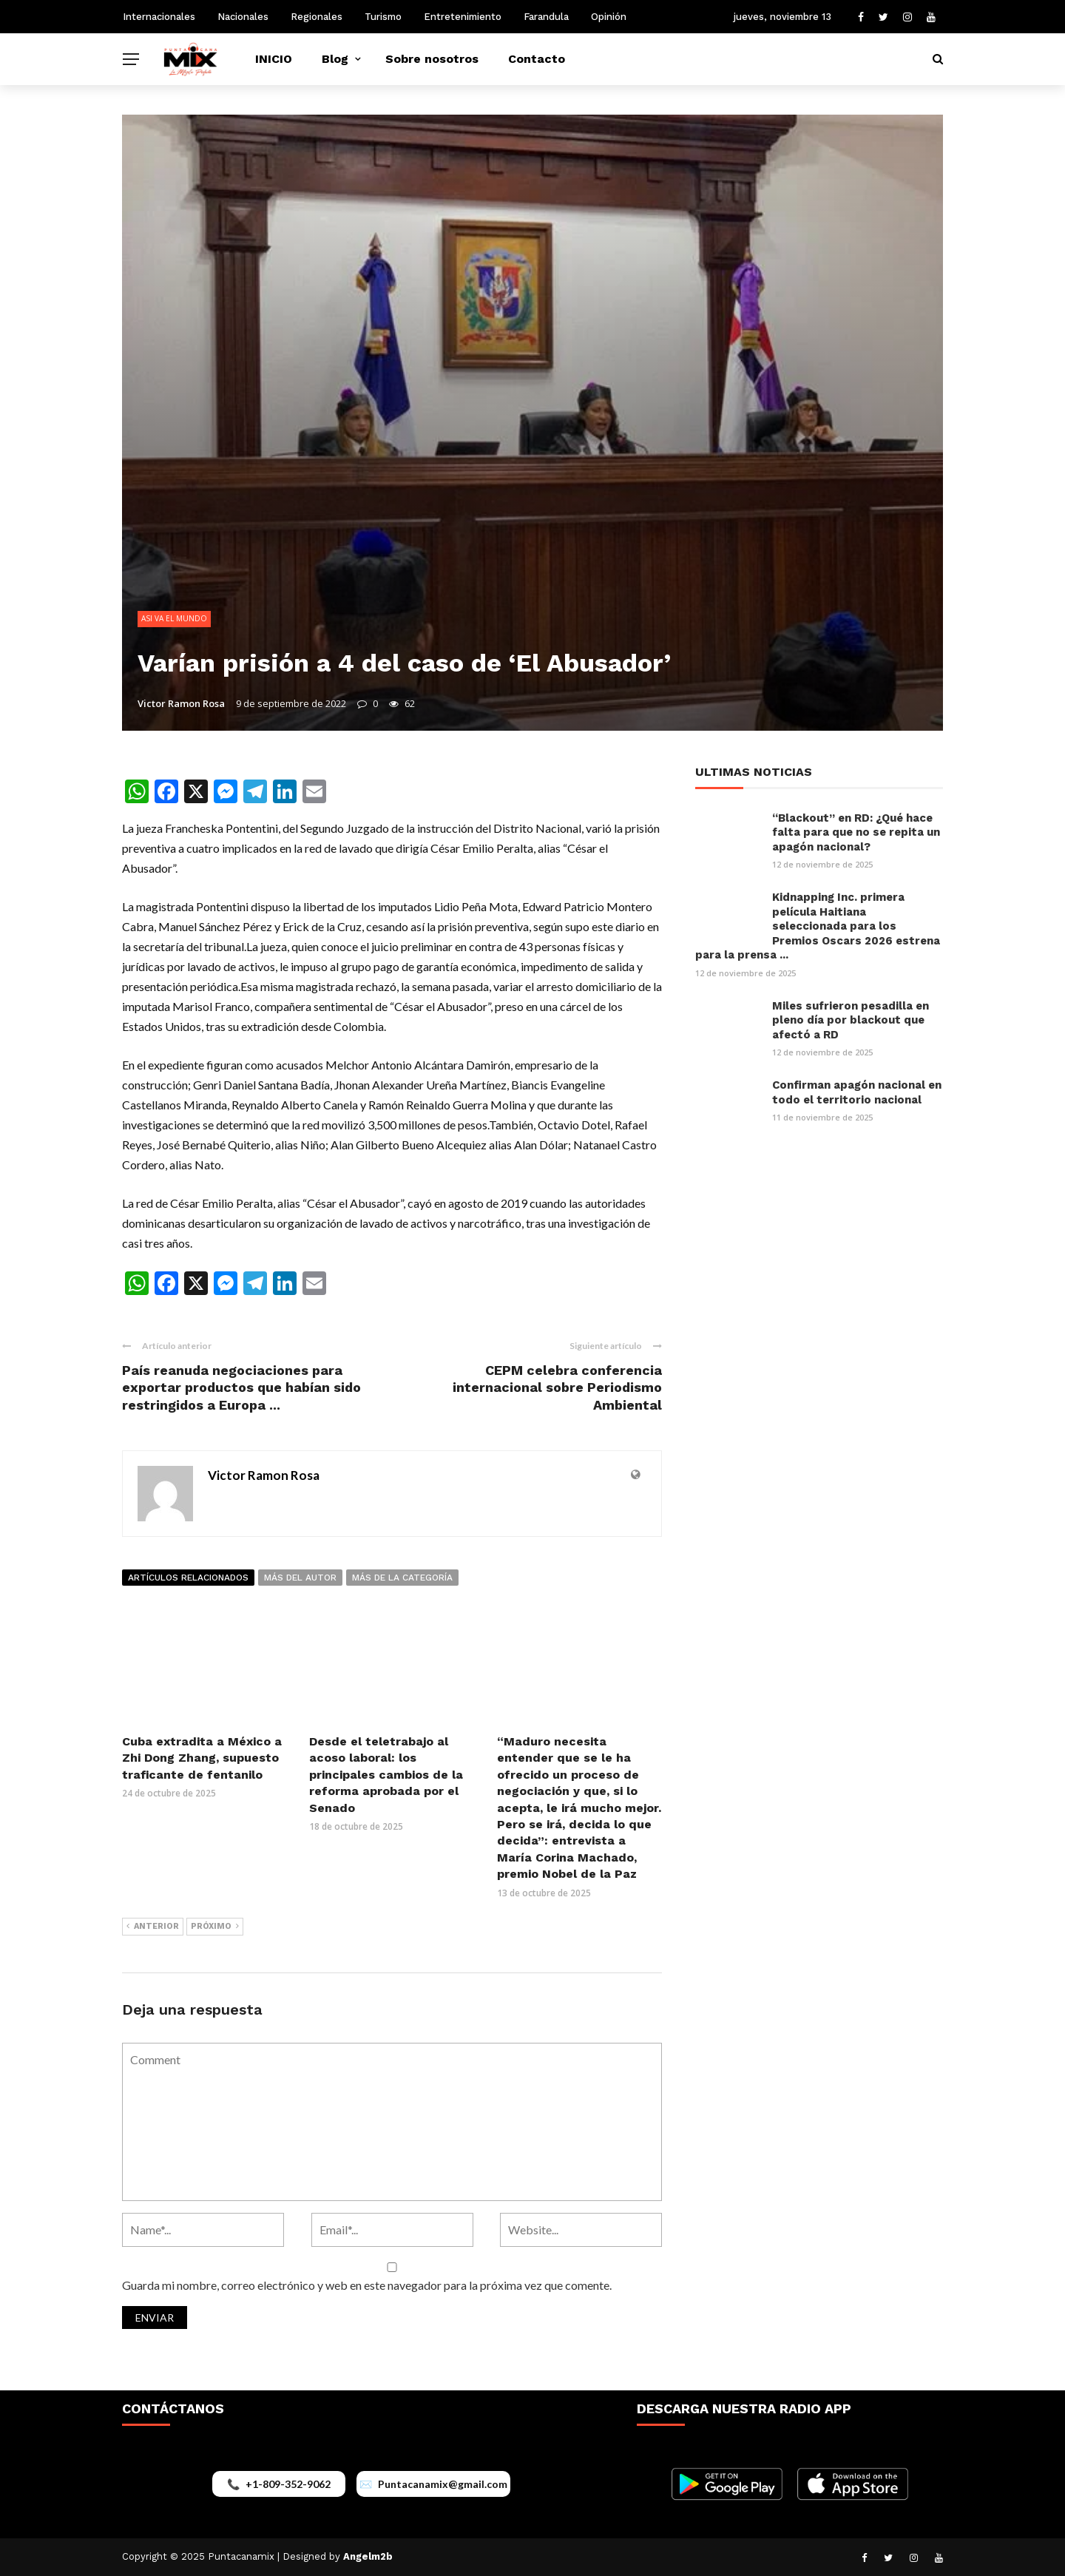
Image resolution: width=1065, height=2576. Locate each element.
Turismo (383, 16)
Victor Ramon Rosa (181, 703)
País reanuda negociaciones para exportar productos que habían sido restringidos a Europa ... (241, 1387)
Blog (335, 59)
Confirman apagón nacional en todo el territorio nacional (856, 1092)
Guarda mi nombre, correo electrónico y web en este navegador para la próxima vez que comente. (367, 2285)
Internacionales (159, 16)
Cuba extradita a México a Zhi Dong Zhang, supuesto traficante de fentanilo (202, 1758)
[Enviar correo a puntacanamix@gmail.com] (433, 2484)
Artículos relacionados (188, 1577)
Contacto (536, 59)
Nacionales (242, 16)
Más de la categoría (402, 1577)
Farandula (546, 16)
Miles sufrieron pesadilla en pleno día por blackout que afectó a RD (850, 1020)
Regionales (316, 16)
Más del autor (300, 1577)
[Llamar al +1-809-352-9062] (278, 2484)
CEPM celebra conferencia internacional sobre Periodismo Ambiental (557, 1387)
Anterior (152, 1927)
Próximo (215, 1927)
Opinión (608, 16)
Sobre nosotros (432, 59)
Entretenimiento (462, 16)
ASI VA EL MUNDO (174, 618)
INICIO (273, 59)
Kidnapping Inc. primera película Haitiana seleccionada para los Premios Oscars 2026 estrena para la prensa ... (817, 925)
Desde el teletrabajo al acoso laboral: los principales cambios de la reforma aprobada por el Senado (386, 1774)
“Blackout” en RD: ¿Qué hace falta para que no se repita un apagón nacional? (856, 832)
